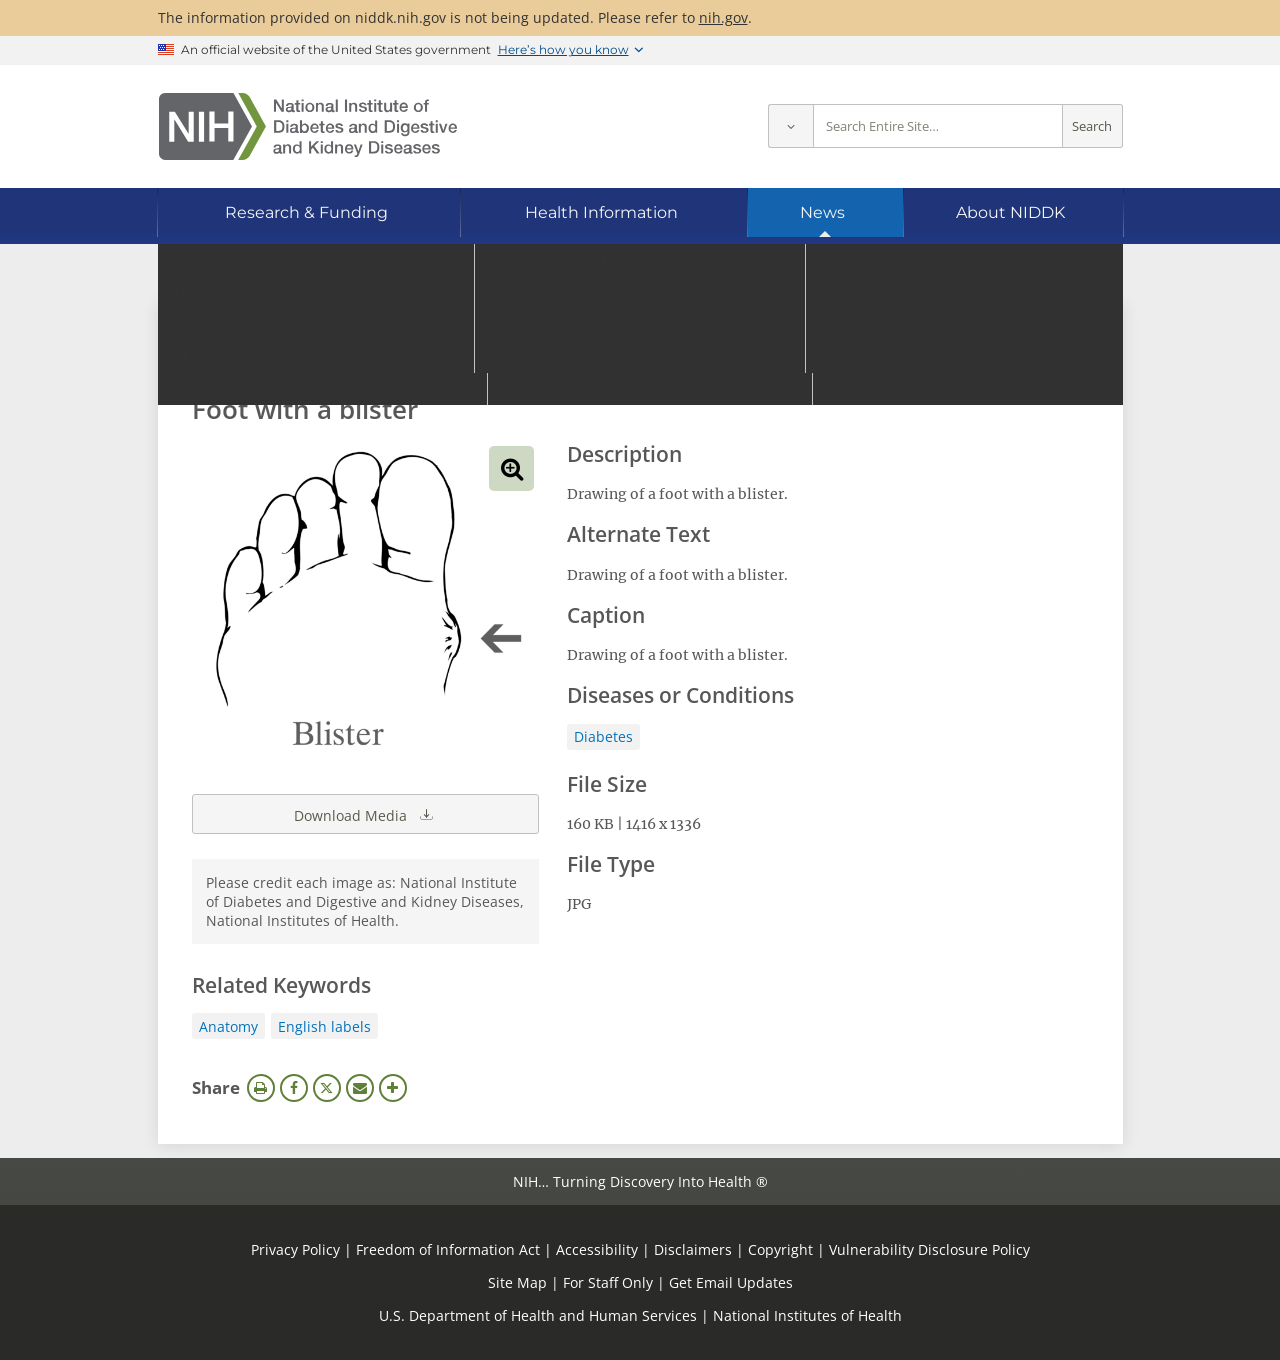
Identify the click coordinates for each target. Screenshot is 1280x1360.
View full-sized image (511, 468)
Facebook (294, 1088)
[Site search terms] (938, 126)
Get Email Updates (731, 1282)
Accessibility (597, 1249)
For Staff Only (608, 1282)
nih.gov (723, 17)
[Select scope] (790, 126)
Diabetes (603, 736)
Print (261, 1088)
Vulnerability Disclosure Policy (929, 1249)
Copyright (780, 1249)
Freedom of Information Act (448, 1249)
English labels (324, 1026)
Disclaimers (693, 1249)
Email (360, 1088)
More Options (393, 1088)
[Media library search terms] (610, 354)
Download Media (365, 814)
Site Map (517, 1282)
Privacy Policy (295, 1249)
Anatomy (228, 1026)
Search (1092, 126)
